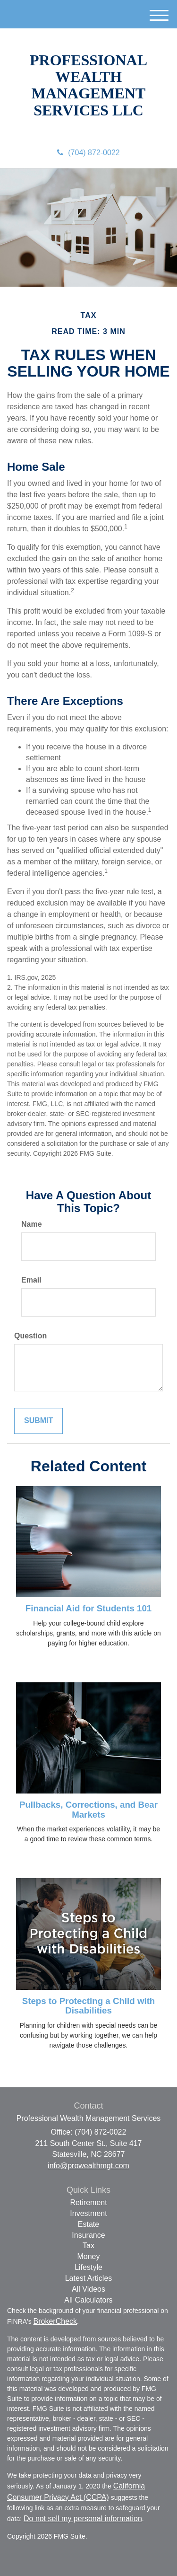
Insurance (88, 2235)
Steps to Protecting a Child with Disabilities (88, 2006)
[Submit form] (38, 1421)
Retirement (88, 2202)
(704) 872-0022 (88, 153)
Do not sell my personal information (83, 2518)
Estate (88, 2224)
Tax (88, 2246)
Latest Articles (88, 2278)
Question (30, 1336)
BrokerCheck (55, 2321)
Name (31, 1224)
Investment (88, 2213)
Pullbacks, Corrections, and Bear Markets (88, 1810)
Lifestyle (88, 2267)
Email (31, 1280)
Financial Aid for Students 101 (88, 1608)
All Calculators (88, 2300)
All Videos (88, 2289)
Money (88, 2256)
